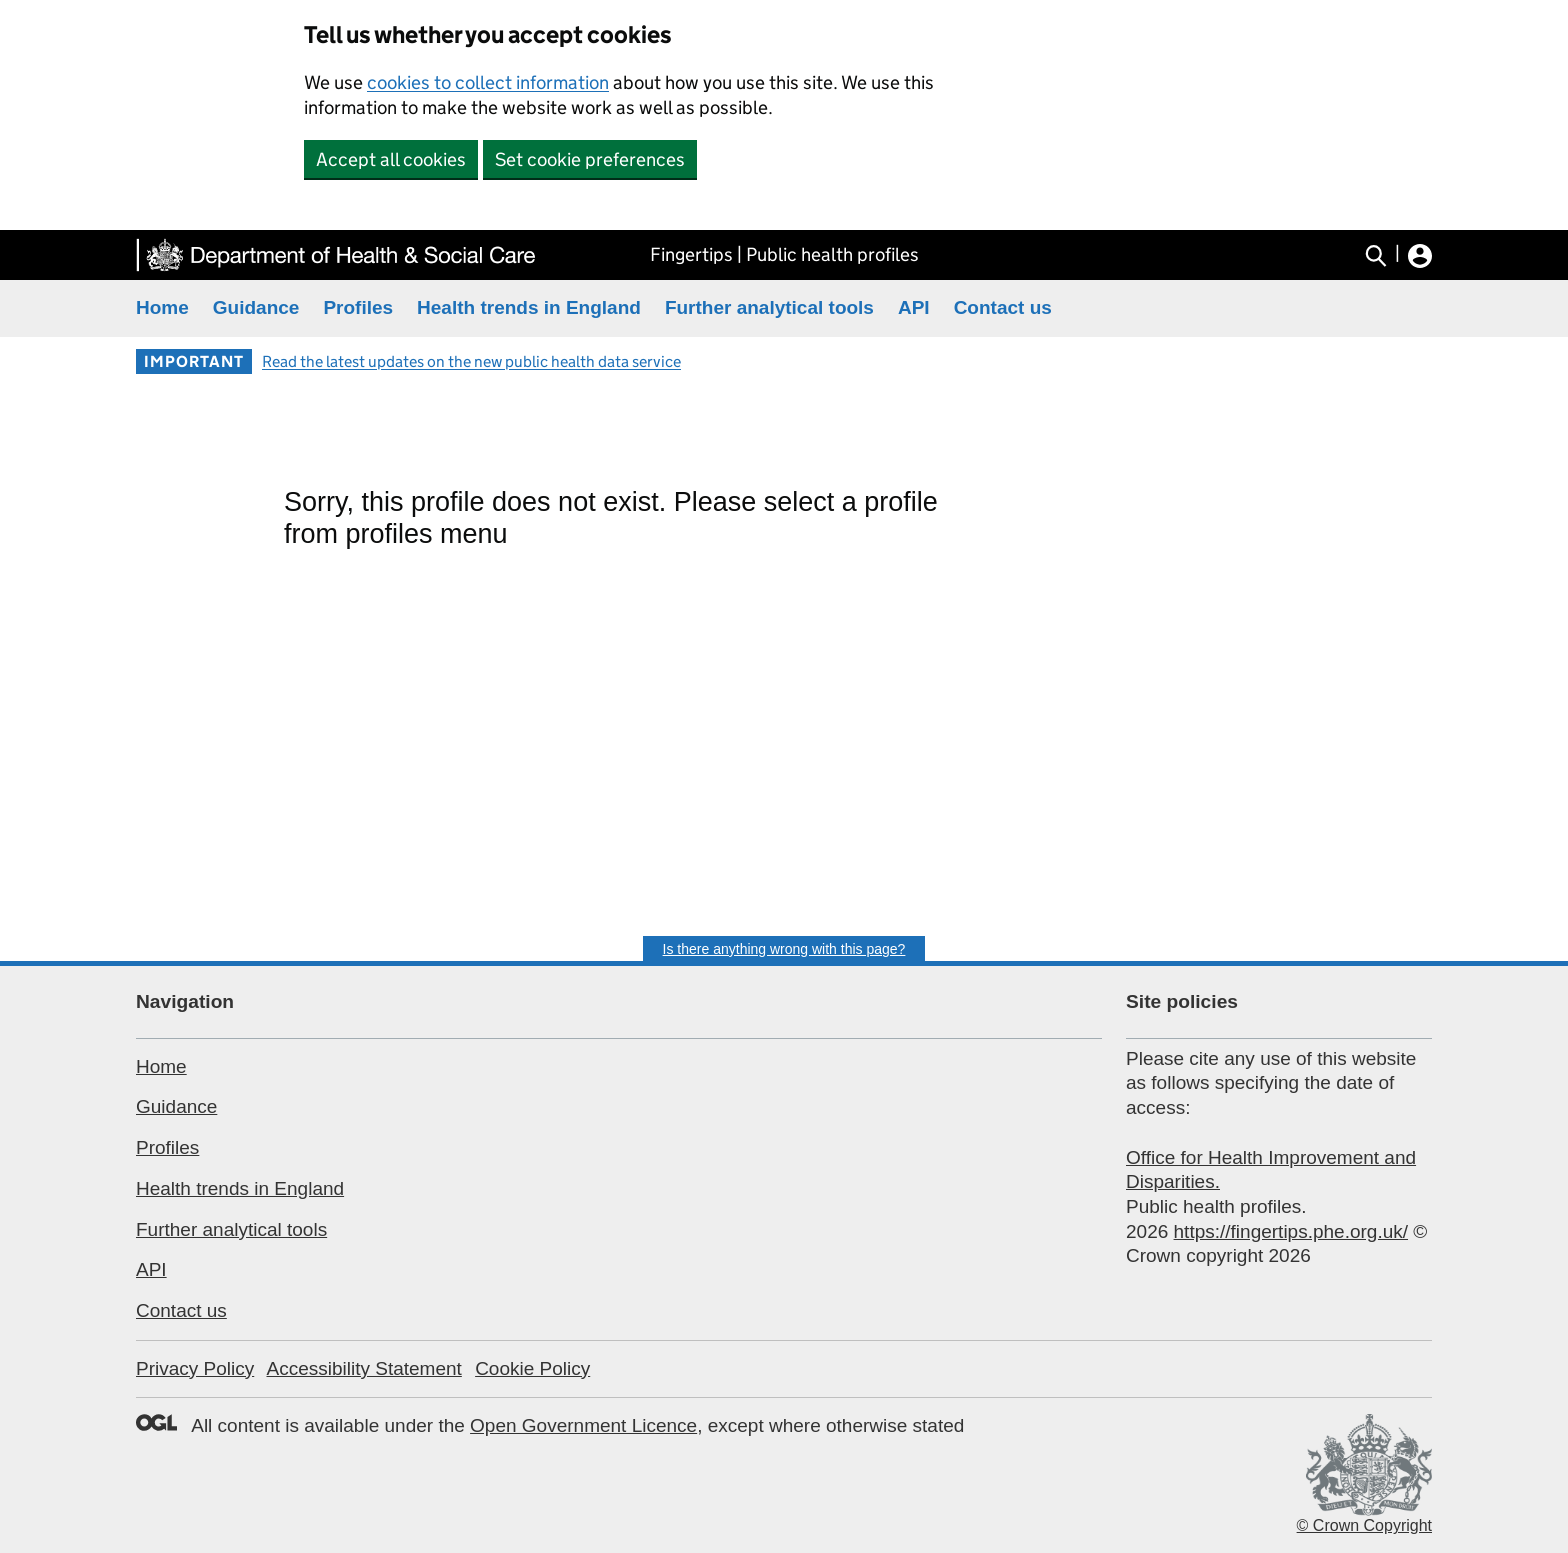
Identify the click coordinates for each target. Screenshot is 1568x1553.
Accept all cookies (391, 159)
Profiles (358, 307)
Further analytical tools (769, 307)
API (914, 307)
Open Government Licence (583, 1425)
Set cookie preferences (590, 159)
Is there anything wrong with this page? (784, 949)
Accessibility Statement (363, 1368)
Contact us (1003, 307)
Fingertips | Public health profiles (784, 254)
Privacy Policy (195, 1368)
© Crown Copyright (1364, 1525)
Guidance (256, 307)
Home (162, 307)
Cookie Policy (532, 1368)
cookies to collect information (488, 82)
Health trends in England (529, 307)
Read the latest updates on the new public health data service (471, 361)
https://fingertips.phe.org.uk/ (1291, 1231)
